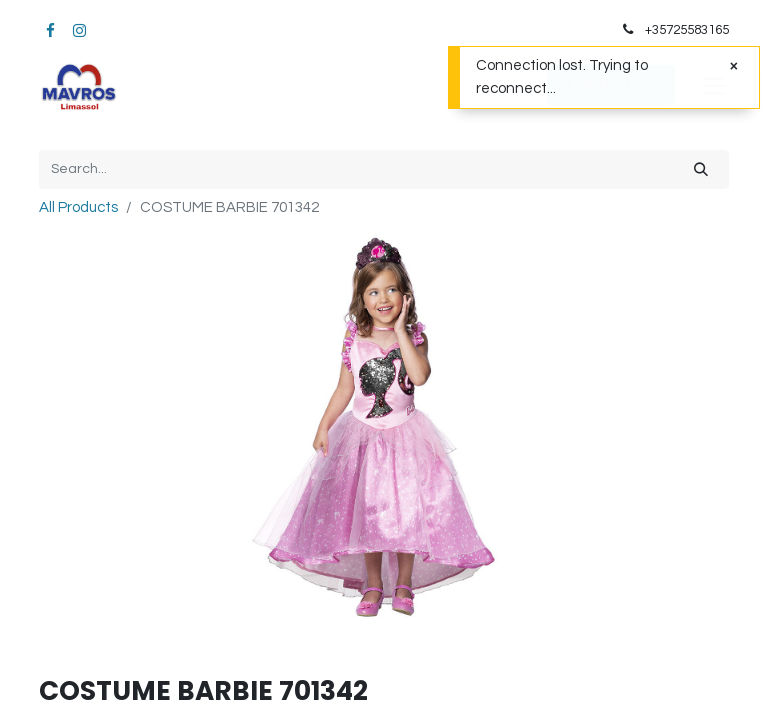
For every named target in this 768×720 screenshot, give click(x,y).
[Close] (734, 66)
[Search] (701, 169)
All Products (78, 207)
